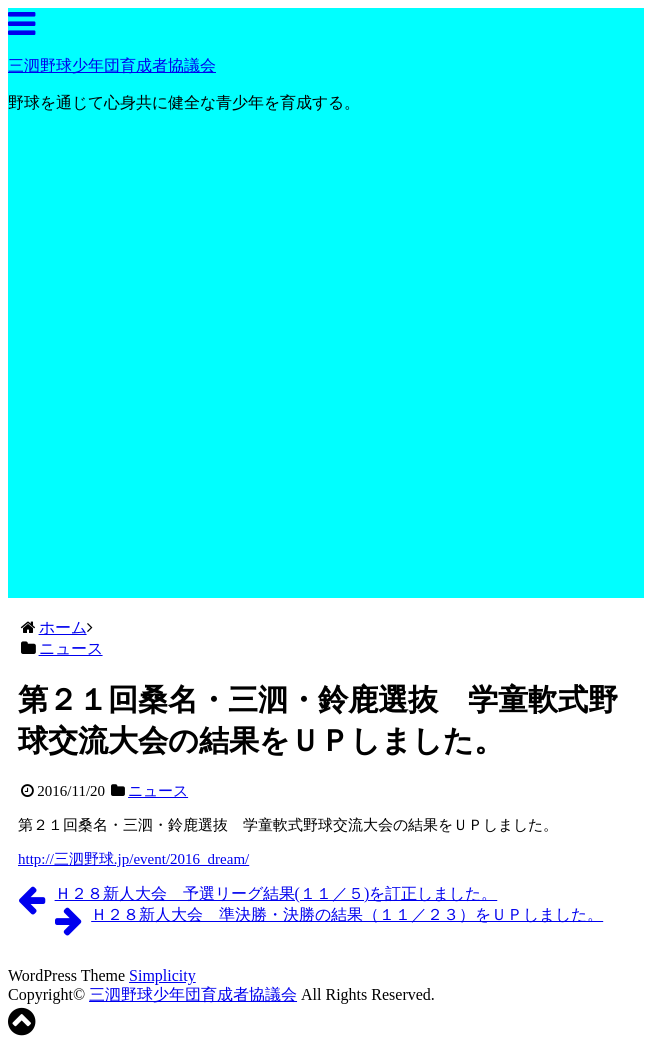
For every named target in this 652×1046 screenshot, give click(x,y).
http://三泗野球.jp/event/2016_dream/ (133, 859)
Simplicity (162, 975)
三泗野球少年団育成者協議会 (112, 65)
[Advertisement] (326, 458)
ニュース (158, 791)
